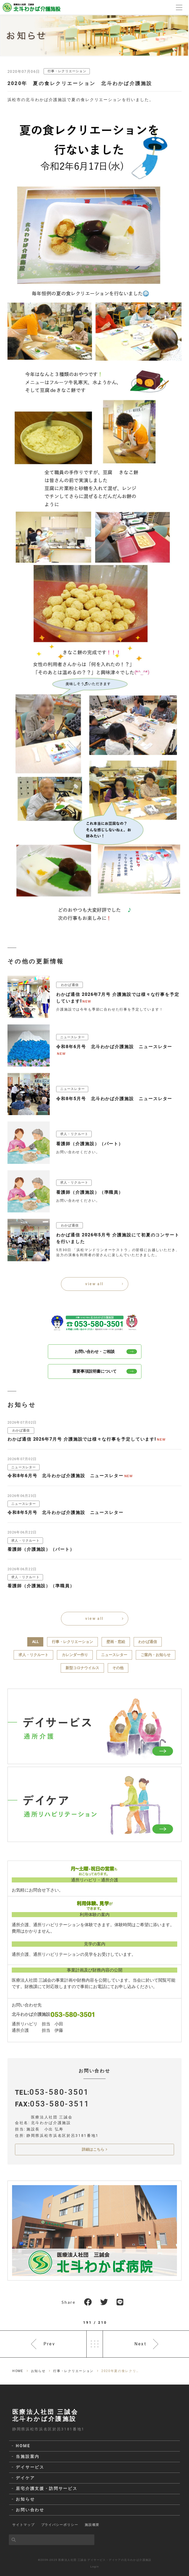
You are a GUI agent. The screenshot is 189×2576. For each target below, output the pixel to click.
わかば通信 (147, 1642)
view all (94, 1284)
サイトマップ (23, 2525)
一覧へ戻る (94, 2344)
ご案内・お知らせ (156, 1655)
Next (140, 2343)
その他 (118, 1668)
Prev (49, 2343)
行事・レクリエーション (67, 71)
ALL (35, 1642)
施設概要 (92, 2525)
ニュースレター (114, 1655)
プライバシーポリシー (59, 2525)
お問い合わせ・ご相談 (106, 1351)
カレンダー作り (75, 1655)
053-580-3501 (59, 2092)
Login (94, 2566)
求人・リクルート (33, 1655)
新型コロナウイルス (82, 1668)
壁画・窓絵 (115, 1642)
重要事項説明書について (104, 1371)
